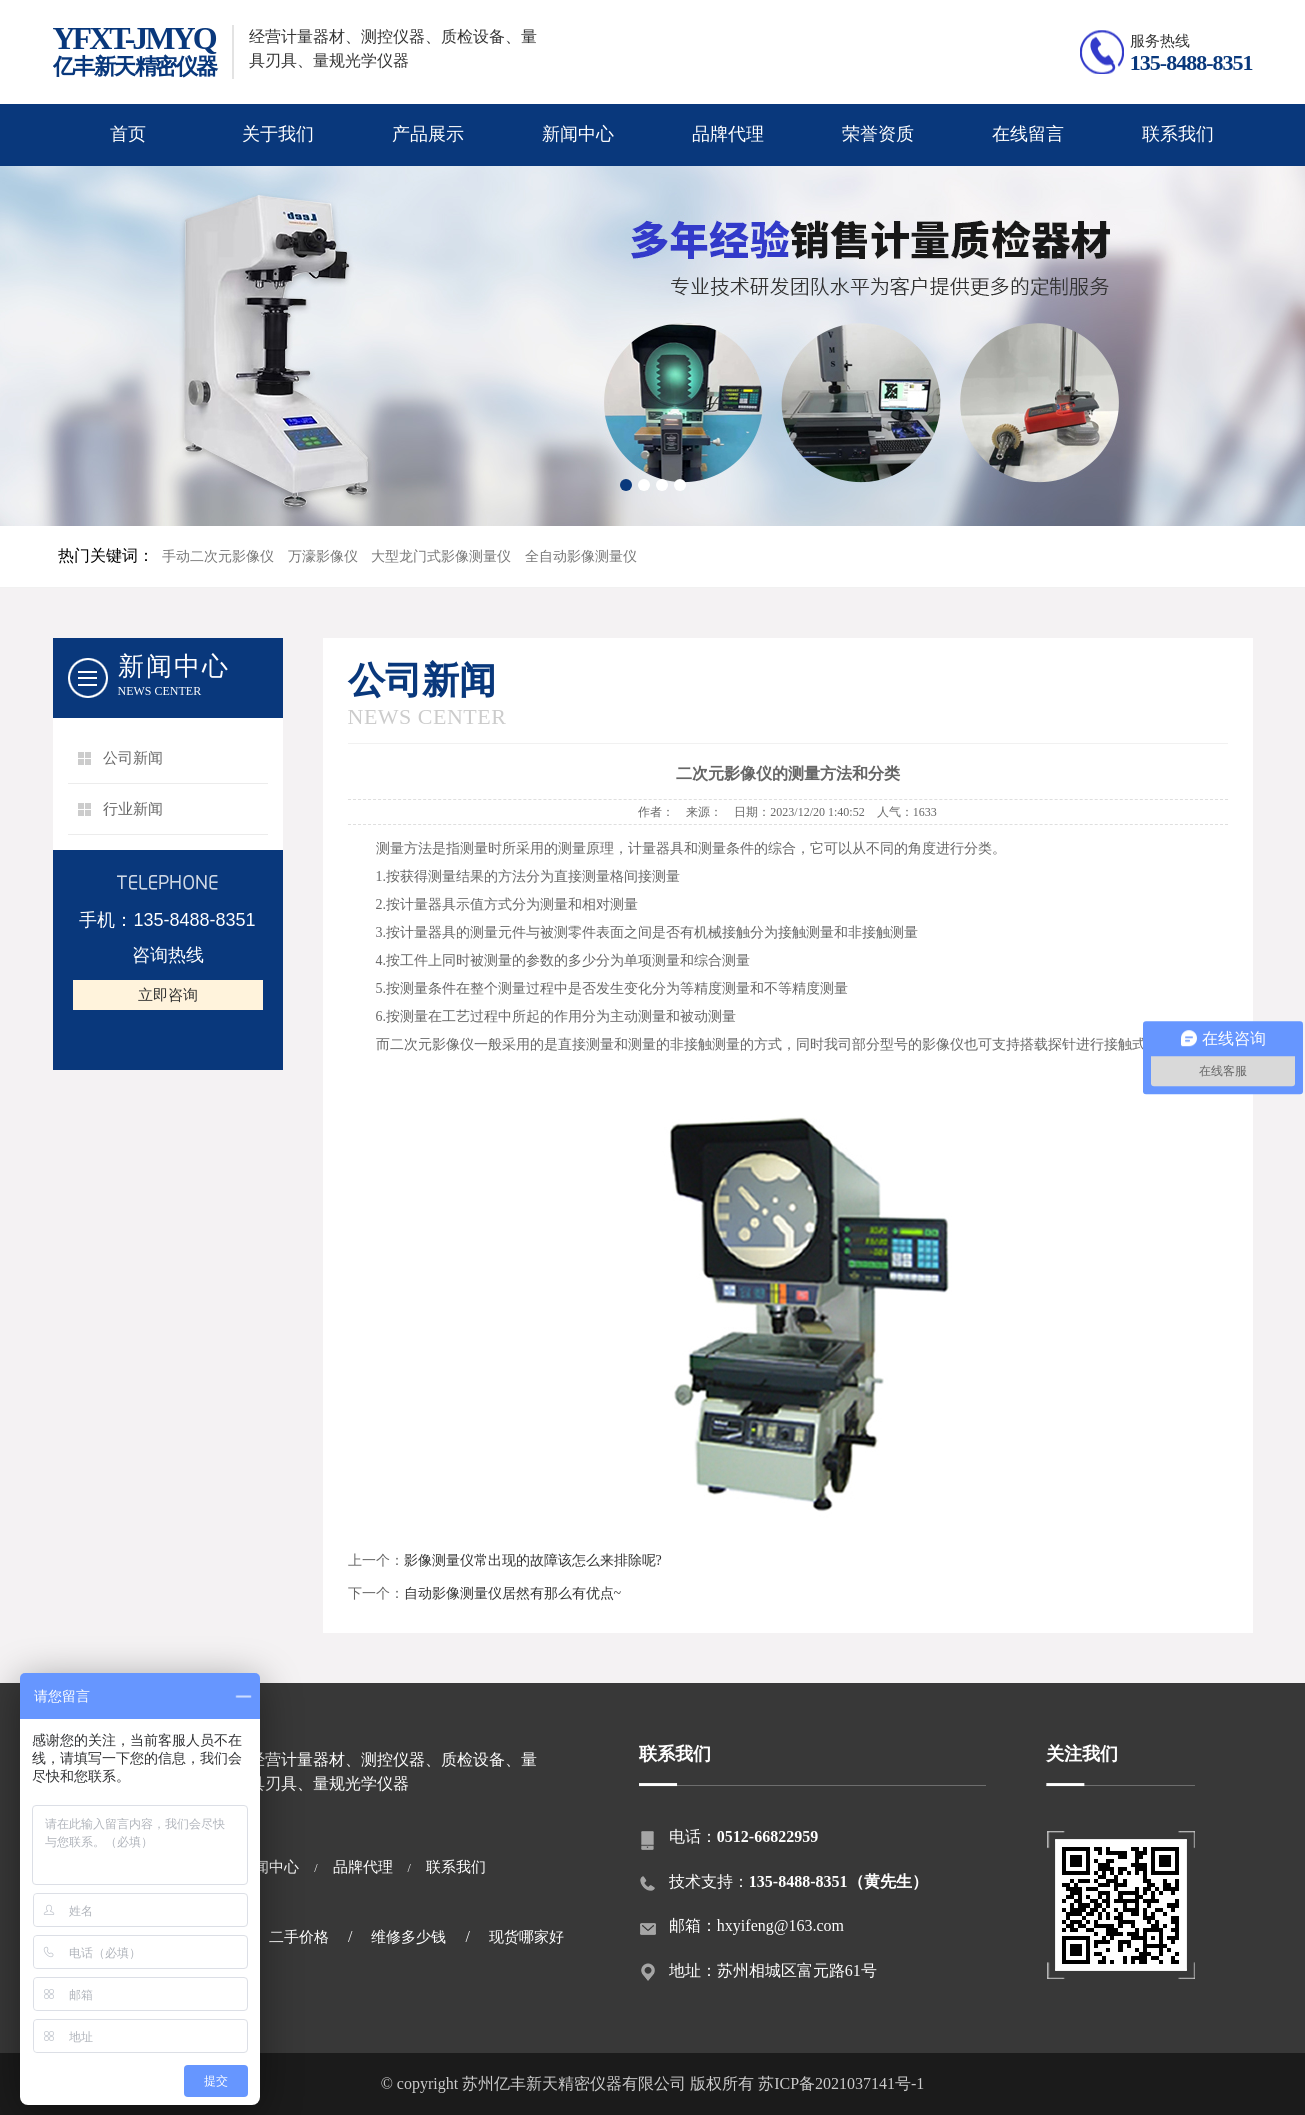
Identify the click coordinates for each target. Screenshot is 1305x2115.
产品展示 (428, 134)
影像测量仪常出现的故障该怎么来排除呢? (533, 1560)
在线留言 (1028, 134)
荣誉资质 (878, 134)
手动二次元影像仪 (218, 556)
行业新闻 (133, 809)
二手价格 (299, 1937)
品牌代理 (728, 134)
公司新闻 (133, 758)
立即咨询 (168, 995)
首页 (128, 134)
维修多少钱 (408, 1937)
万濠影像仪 (323, 556)
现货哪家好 (526, 1937)
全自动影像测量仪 (581, 556)
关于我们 (278, 134)
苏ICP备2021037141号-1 (841, 2083)
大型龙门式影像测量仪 (441, 556)
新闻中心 (578, 134)
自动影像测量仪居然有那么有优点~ (513, 1593)
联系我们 (1178, 134)
